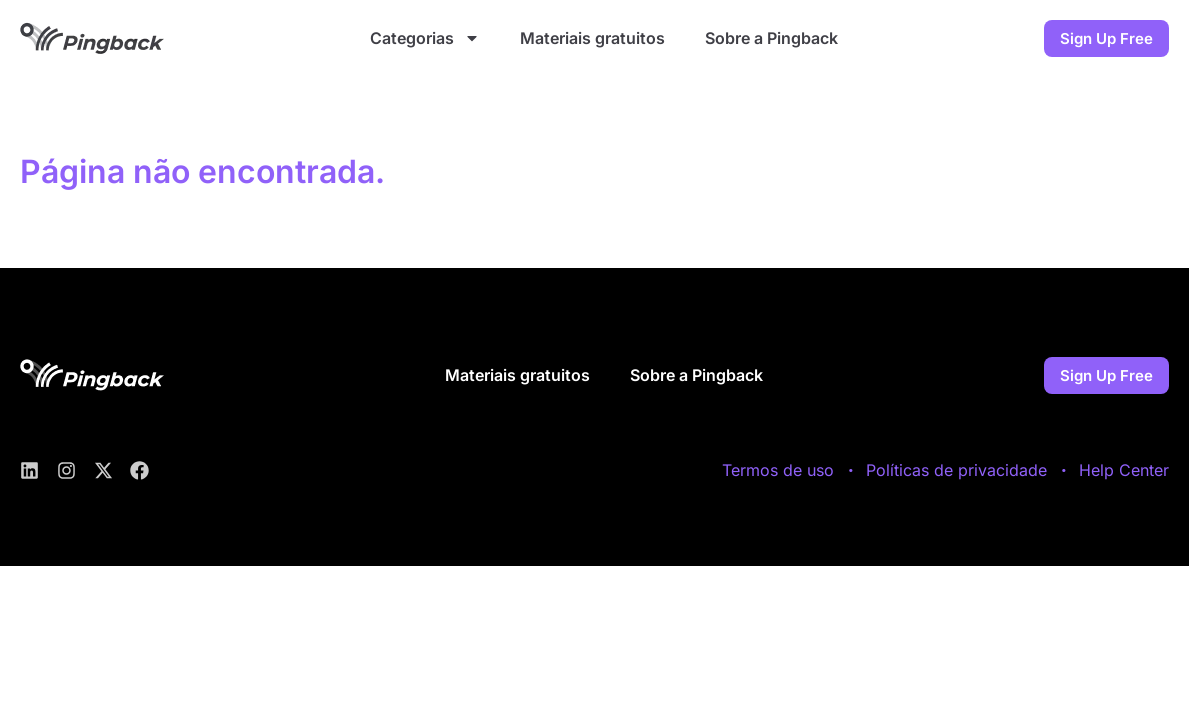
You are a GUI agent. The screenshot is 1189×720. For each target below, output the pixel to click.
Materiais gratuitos (592, 38)
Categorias (425, 38)
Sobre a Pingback (771, 38)
